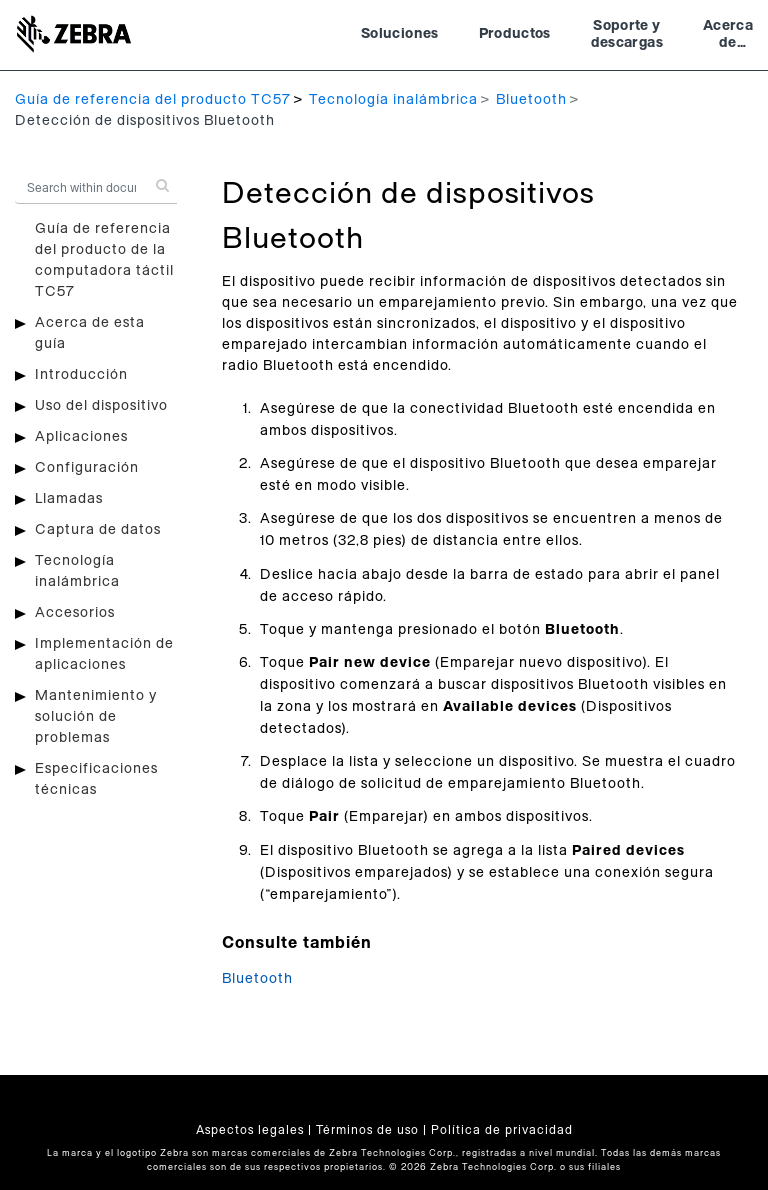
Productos (515, 34)
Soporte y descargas (627, 35)
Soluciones (400, 34)
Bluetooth (531, 100)
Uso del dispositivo (101, 406)
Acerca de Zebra (728, 37)
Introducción (81, 375)
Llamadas (69, 499)
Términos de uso (367, 1130)
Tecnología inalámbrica (393, 100)
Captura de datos (98, 530)
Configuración (87, 468)
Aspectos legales (250, 1130)
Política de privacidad (502, 1130)
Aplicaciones (81, 437)
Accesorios (75, 613)
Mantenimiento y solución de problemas (96, 717)
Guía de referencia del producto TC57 (153, 100)
